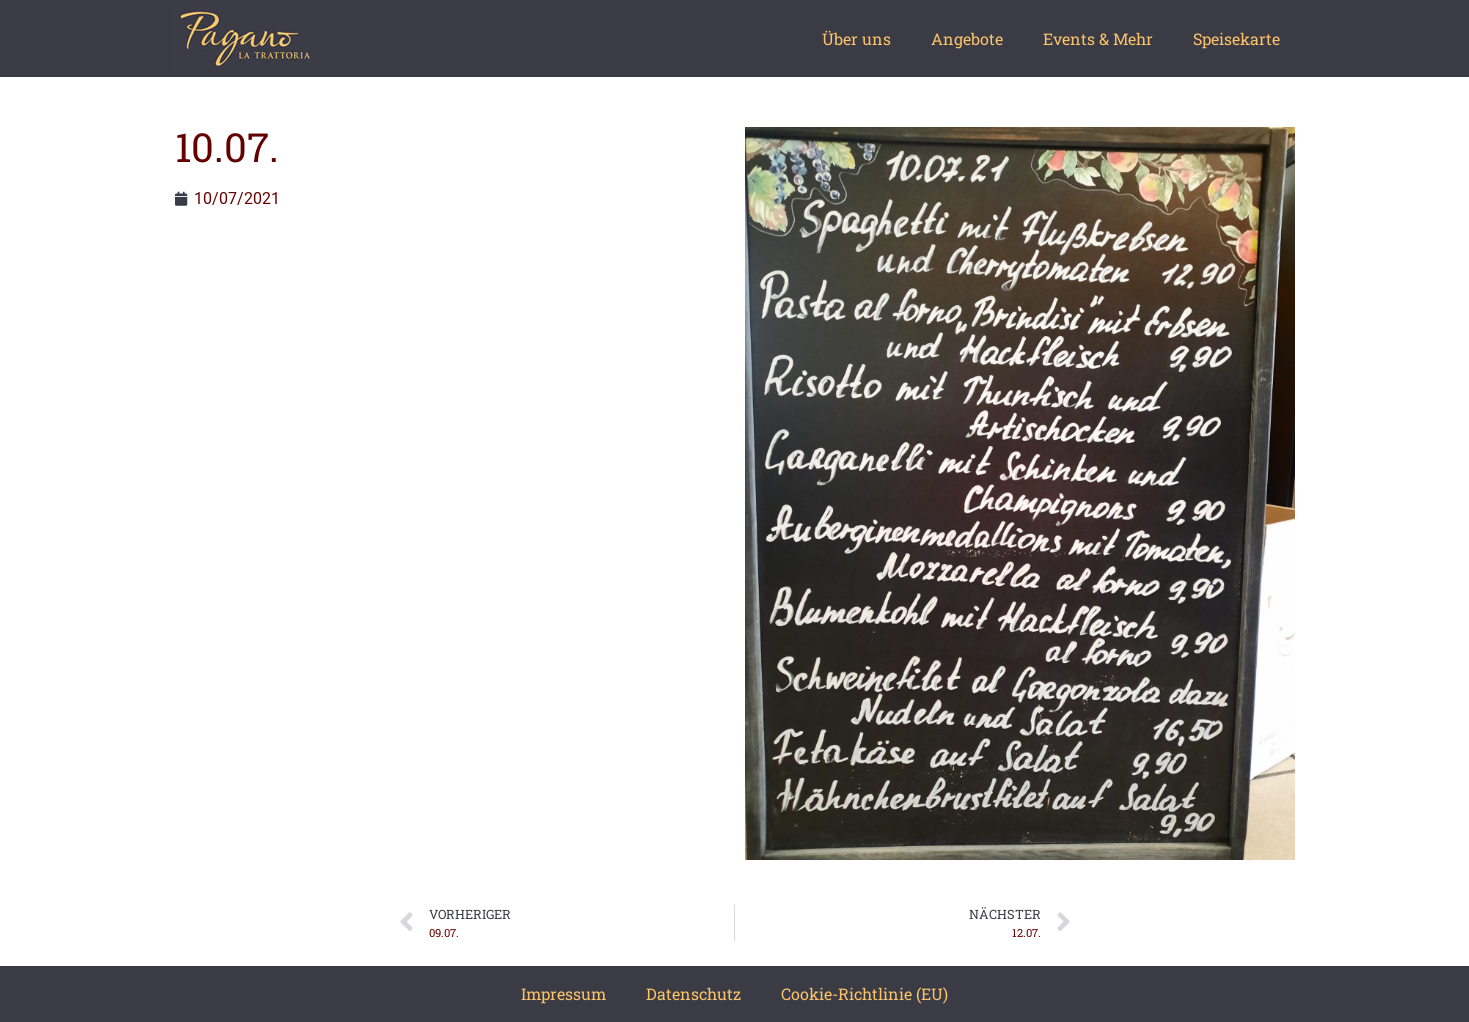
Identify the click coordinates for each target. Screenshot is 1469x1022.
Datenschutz (693, 993)
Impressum (563, 993)
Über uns (856, 38)
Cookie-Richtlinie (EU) (864, 993)
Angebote (967, 38)
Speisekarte (1236, 38)
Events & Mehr (1098, 38)
